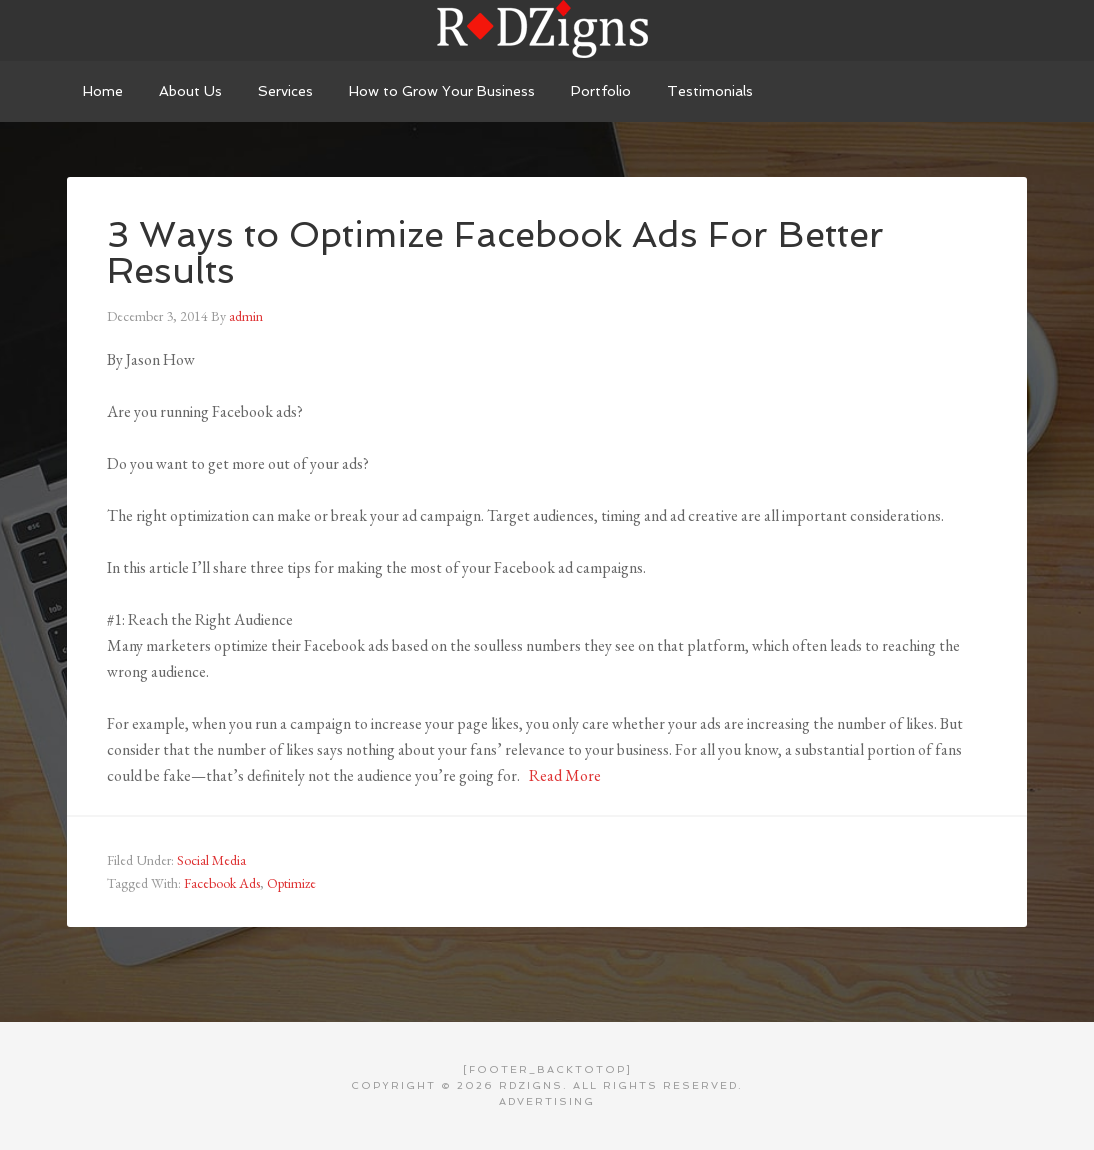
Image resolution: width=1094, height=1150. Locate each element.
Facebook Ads (222, 883)
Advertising (547, 1101)
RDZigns (547, 30)
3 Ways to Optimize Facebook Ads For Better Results (495, 252)
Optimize (291, 883)
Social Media (211, 860)
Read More (565, 775)
